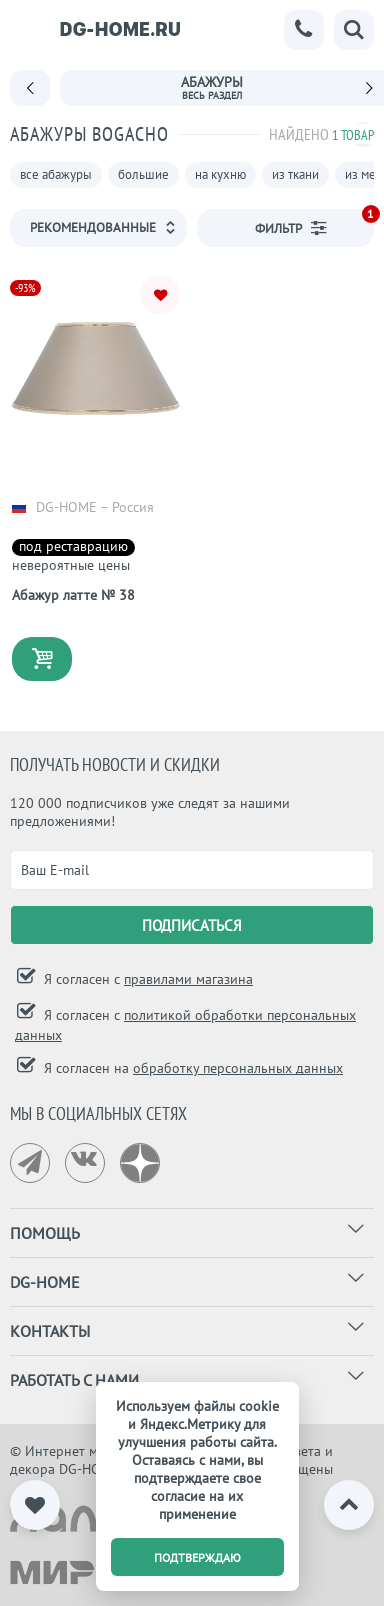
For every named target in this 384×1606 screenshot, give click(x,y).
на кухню (220, 174)
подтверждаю (197, 1557)
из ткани (295, 174)
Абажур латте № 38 (73, 595)
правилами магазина (188, 979)
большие (143, 174)
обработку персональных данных (238, 1068)
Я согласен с (146, 979)
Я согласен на (191, 1068)
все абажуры (56, 174)
